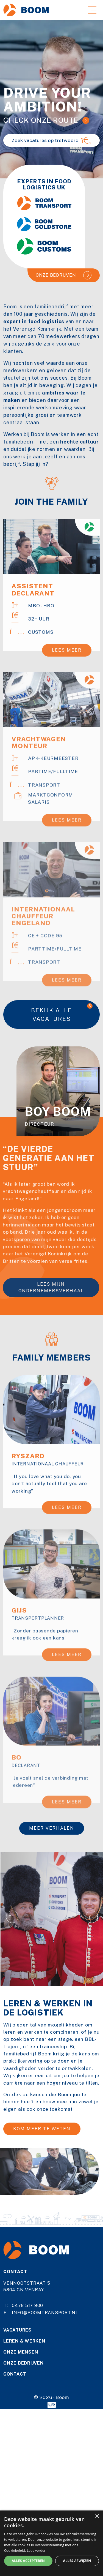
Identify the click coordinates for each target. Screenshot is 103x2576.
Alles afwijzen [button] (77, 2560)
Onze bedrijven (56, 275)
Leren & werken (24, 2341)
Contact (14, 2374)
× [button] (97, 2516)
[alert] (51, 2543)
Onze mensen (20, 2352)
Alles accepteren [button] (28, 2560)
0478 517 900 (27, 2305)
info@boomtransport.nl (45, 2312)
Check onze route (40, 120)
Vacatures (17, 2330)
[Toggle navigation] (92, 10)
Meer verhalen (51, 1828)
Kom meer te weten (42, 2128)
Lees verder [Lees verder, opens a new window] (36, 2550)
